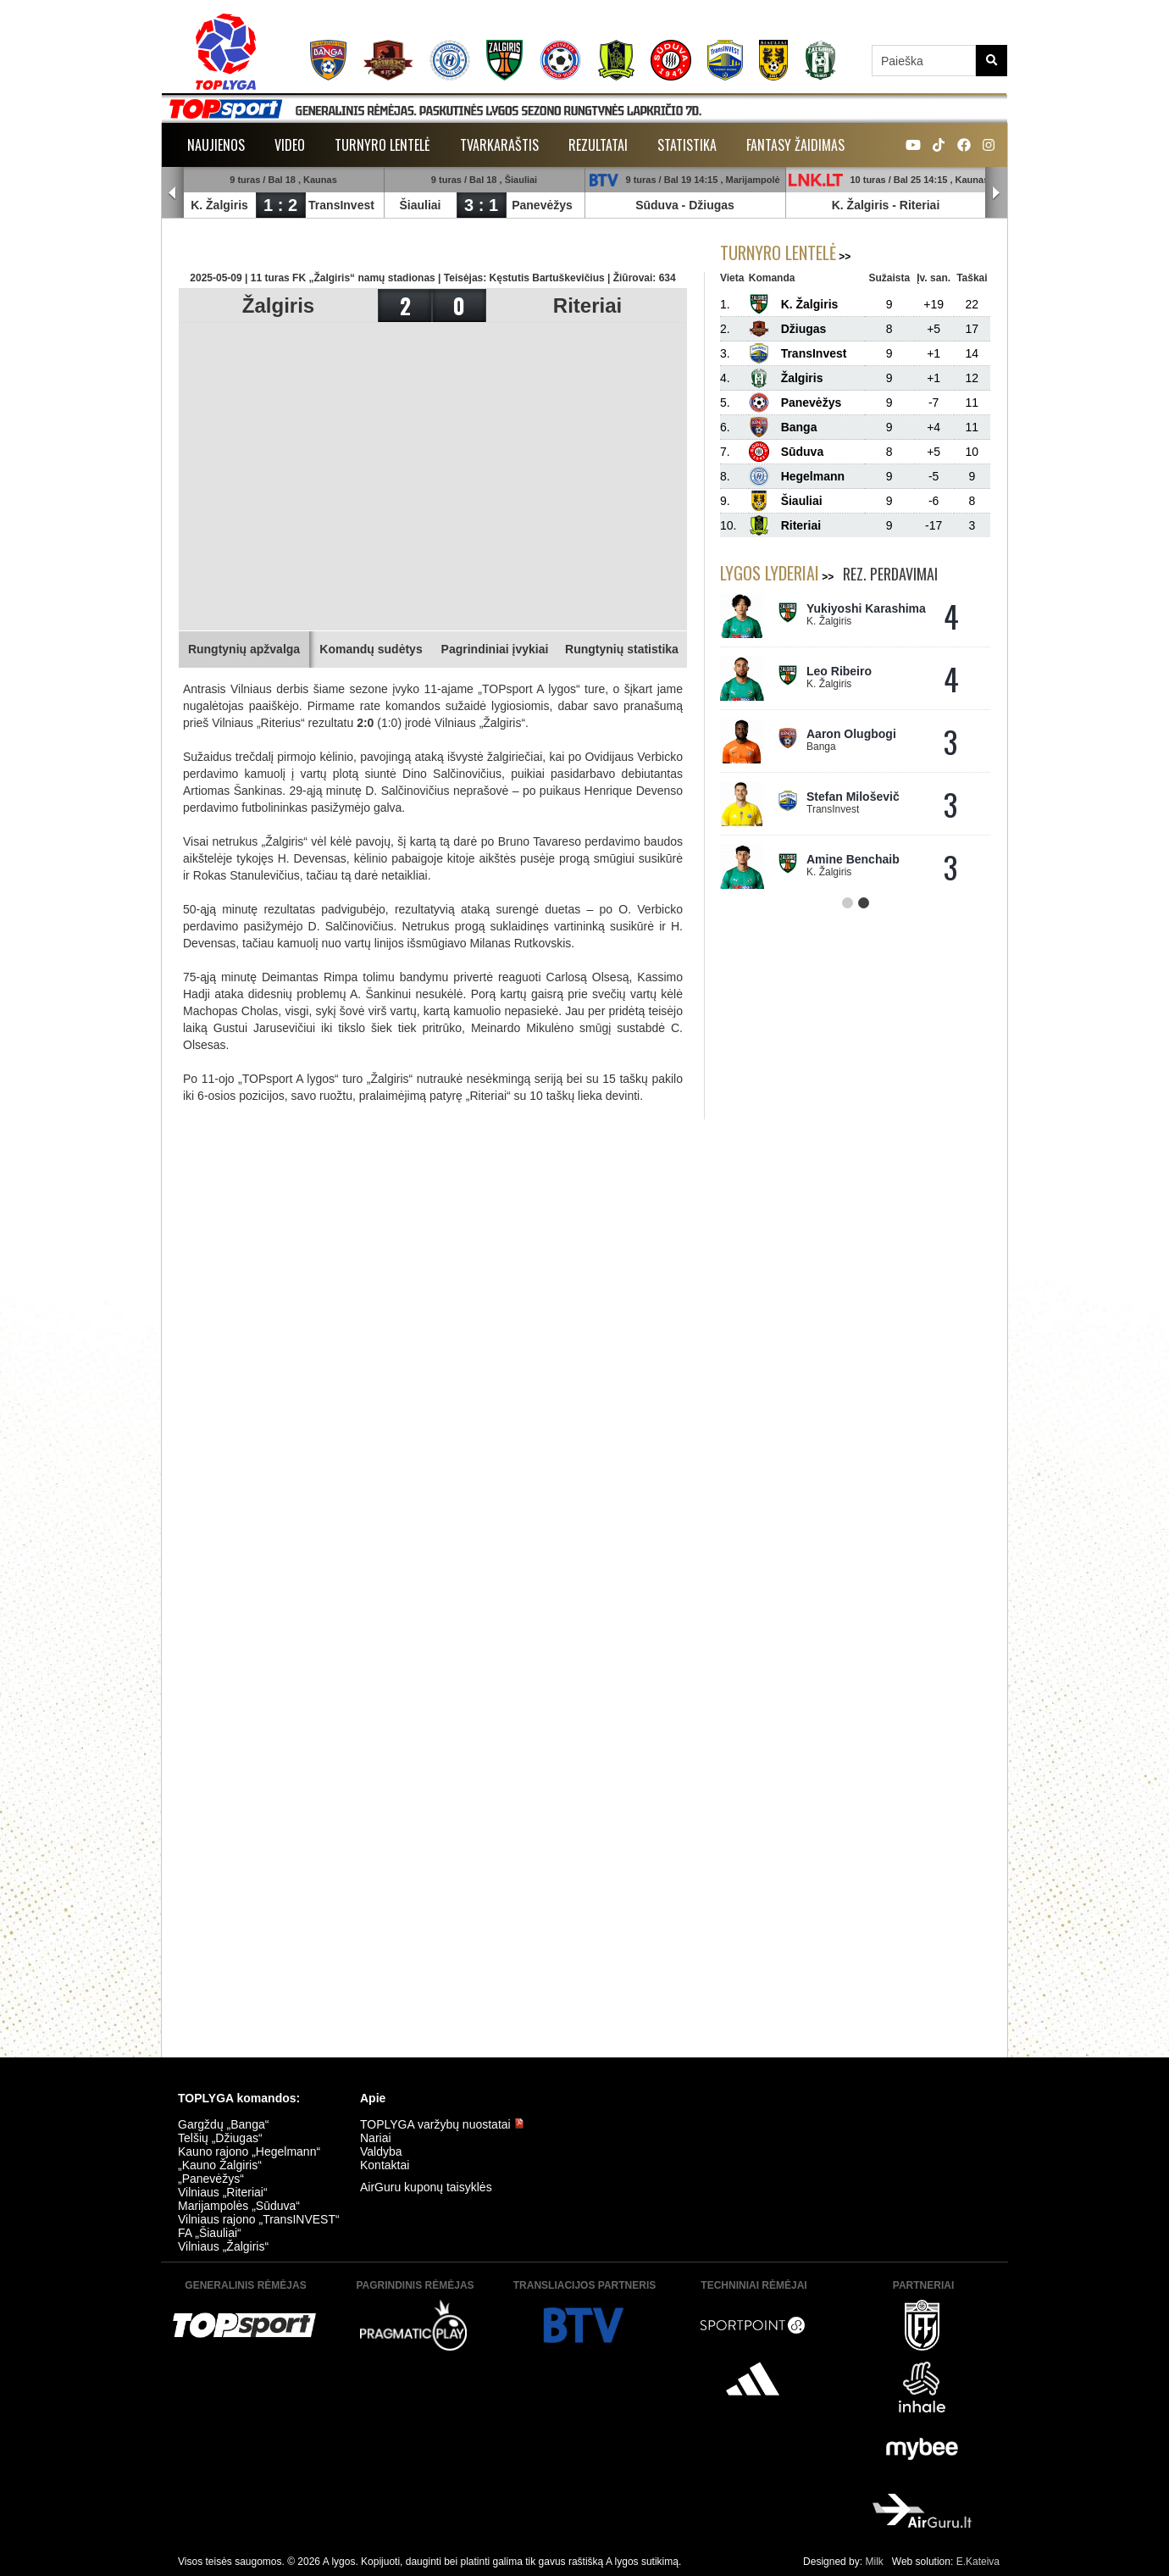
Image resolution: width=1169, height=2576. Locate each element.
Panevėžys (542, 205)
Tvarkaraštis (499, 145)
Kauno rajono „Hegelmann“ (249, 2151)
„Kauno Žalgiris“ (220, 2165)
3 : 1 (481, 205)
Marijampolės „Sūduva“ (239, 2205)
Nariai (375, 2138)
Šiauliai (419, 205)
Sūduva (657, 205)
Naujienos (216, 145)
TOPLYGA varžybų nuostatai (442, 2124)
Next (996, 193)
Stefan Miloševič (853, 796)
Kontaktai (384, 2165)
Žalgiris (278, 305)
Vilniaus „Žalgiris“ (223, 2246)
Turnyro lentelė (382, 145)
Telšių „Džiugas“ (220, 2138)
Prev (173, 193)
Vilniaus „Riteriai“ (223, 2192)
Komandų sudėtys (370, 649)
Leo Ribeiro (839, 671)
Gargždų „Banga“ (223, 2124)
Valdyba (381, 2151)
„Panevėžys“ (211, 2178)
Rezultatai (598, 145)
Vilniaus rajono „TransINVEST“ (259, 2219)
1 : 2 (280, 205)
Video (289, 145)
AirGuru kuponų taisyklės (426, 2187)
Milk (874, 2562)
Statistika (687, 145)
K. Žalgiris (219, 205)
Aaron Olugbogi (851, 734)
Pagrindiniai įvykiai (495, 649)
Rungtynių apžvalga (244, 649)
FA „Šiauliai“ (209, 2233)
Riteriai (919, 205)
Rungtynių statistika (622, 649)
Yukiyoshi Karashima (866, 608)
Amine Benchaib (853, 859)
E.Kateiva (978, 2562)
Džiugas (711, 205)
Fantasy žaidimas (795, 145)
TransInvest (341, 205)
